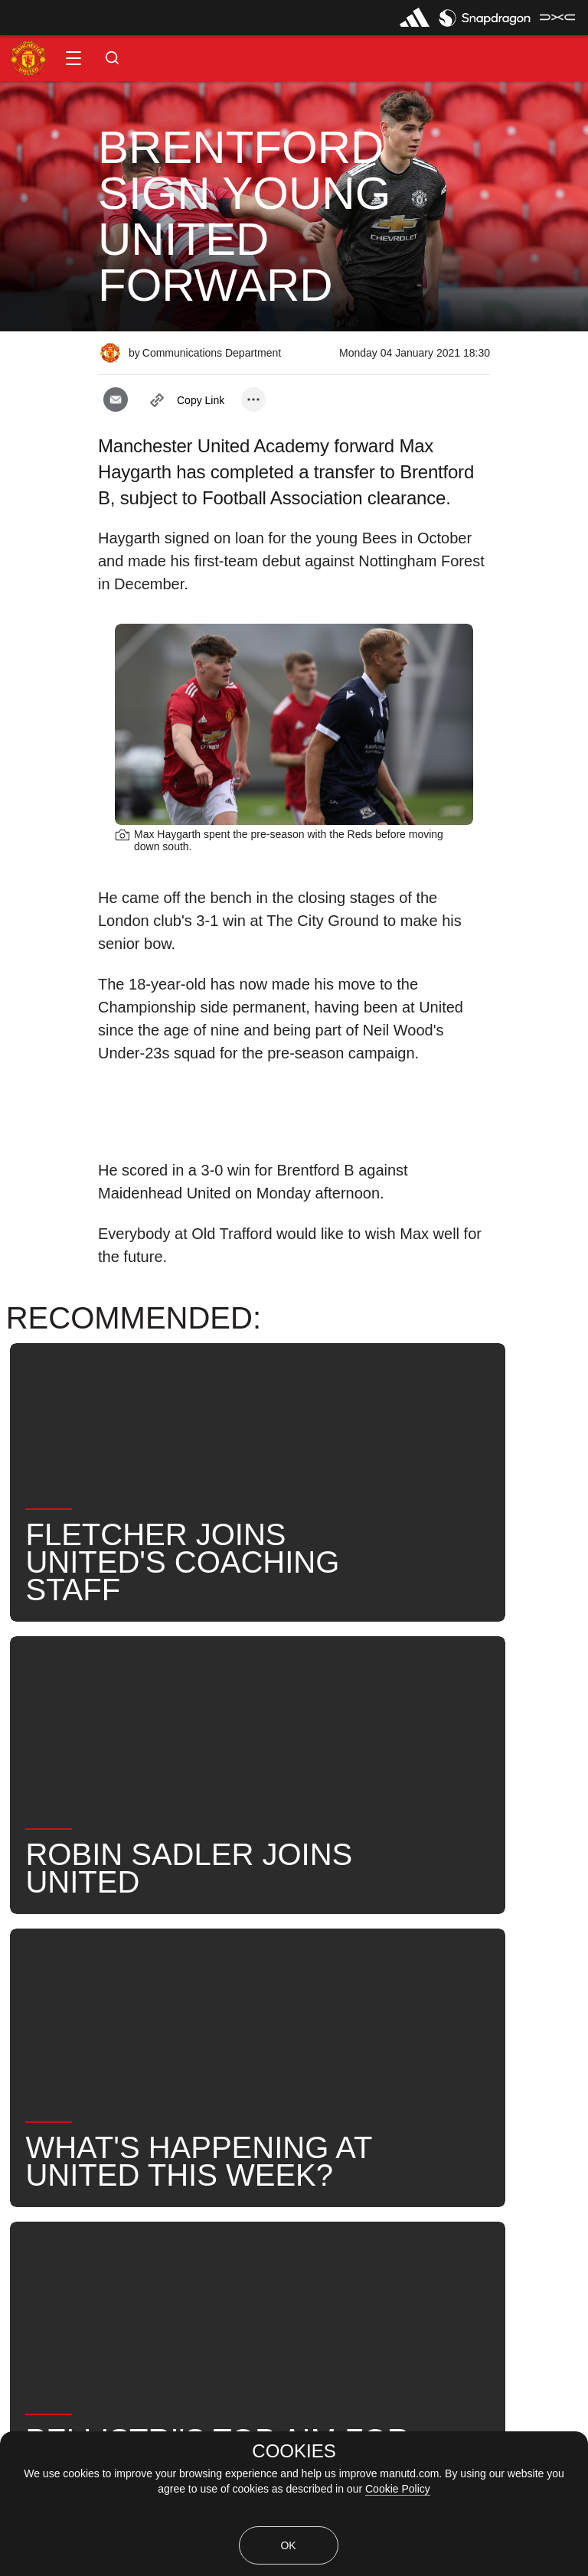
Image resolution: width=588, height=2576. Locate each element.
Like (101, 1939)
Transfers (148, 1989)
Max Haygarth (290, 1939)
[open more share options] (253, 399)
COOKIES (293, 2451)
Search (461, 1939)
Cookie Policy (397, 2489)
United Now (49, 1989)
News (33, 1939)
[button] (73, 58)
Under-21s (182, 1939)
